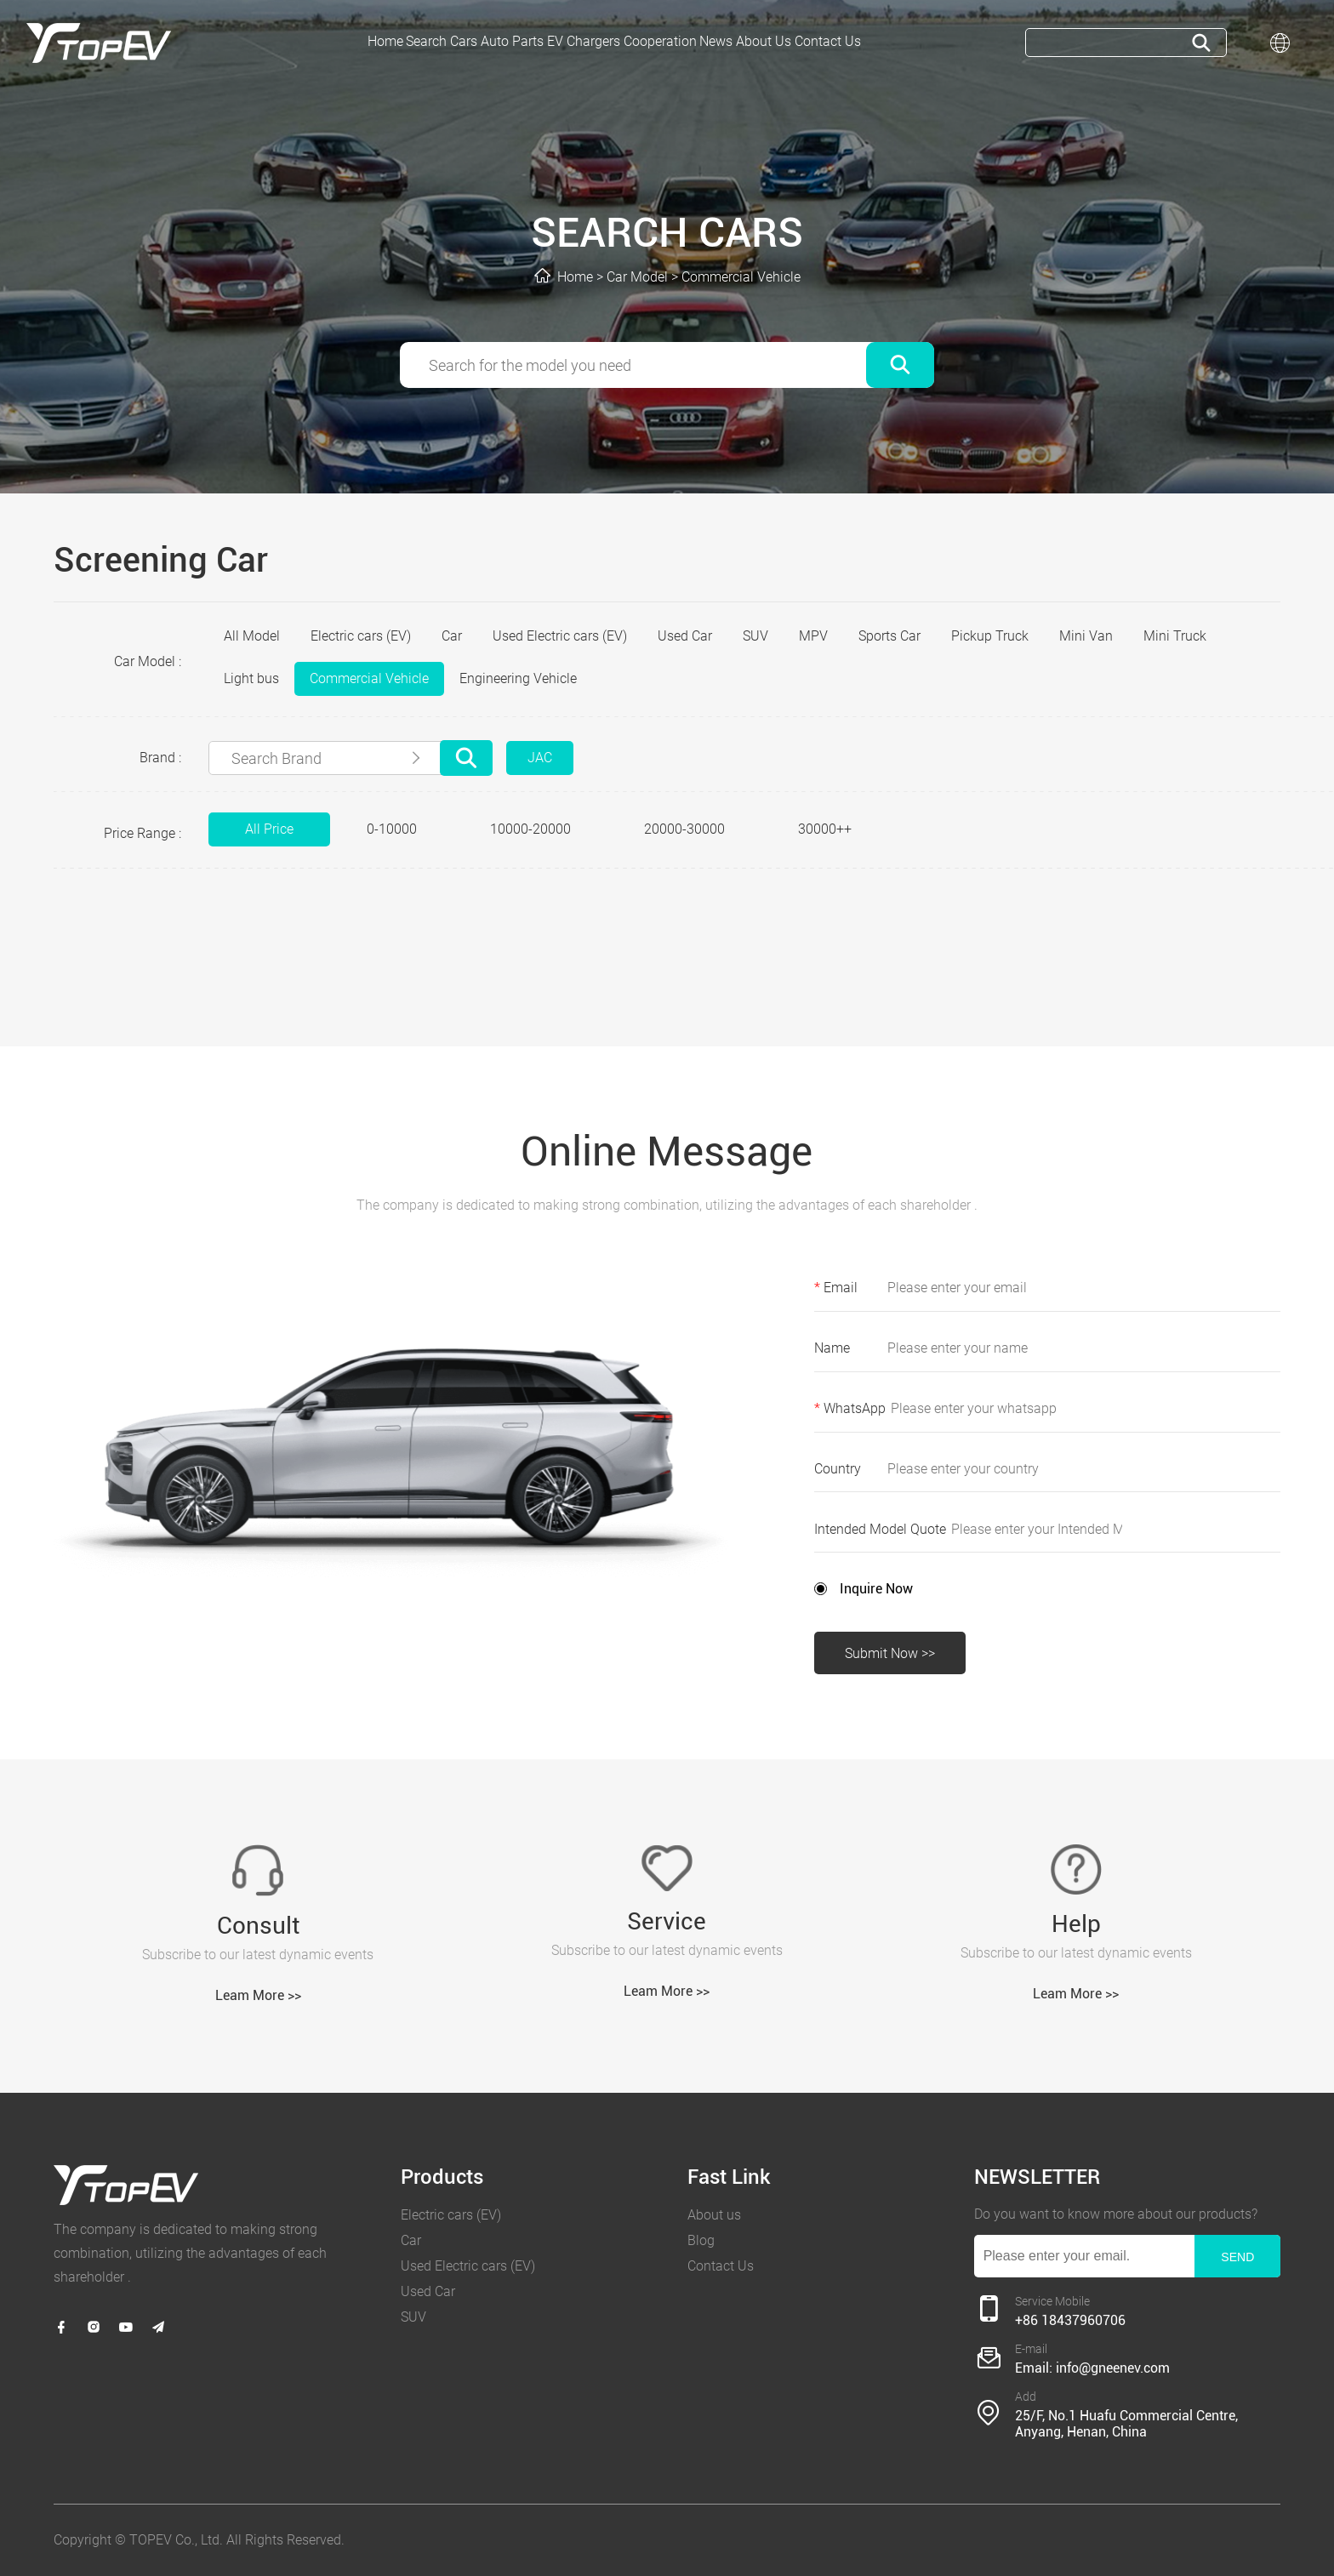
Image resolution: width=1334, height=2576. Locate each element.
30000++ (825, 829)
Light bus (251, 678)
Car (452, 636)
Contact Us (720, 2266)
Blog (701, 2240)
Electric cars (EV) (361, 636)
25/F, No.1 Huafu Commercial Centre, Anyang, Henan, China (1126, 2424)
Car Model (637, 277)
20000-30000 (684, 829)
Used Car (685, 636)
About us (714, 2215)
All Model (252, 636)
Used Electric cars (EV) (560, 636)
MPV (813, 636)
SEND (1237, 2257)
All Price (269, 829)
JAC (539, 757)
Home (575, 277)
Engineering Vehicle (518, 678)
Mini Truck (1174, 636)
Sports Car (889, 636)
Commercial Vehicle (741, 277)
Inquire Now (876, 1589)
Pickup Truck (990, 636)
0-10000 (392, 829)
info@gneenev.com (1113, 2368)
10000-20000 (530, 829)
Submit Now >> (890, 1653)
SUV (755, 636)
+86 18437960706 (1070, 2320)
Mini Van (1086, 636)
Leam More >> (258, 1995)
